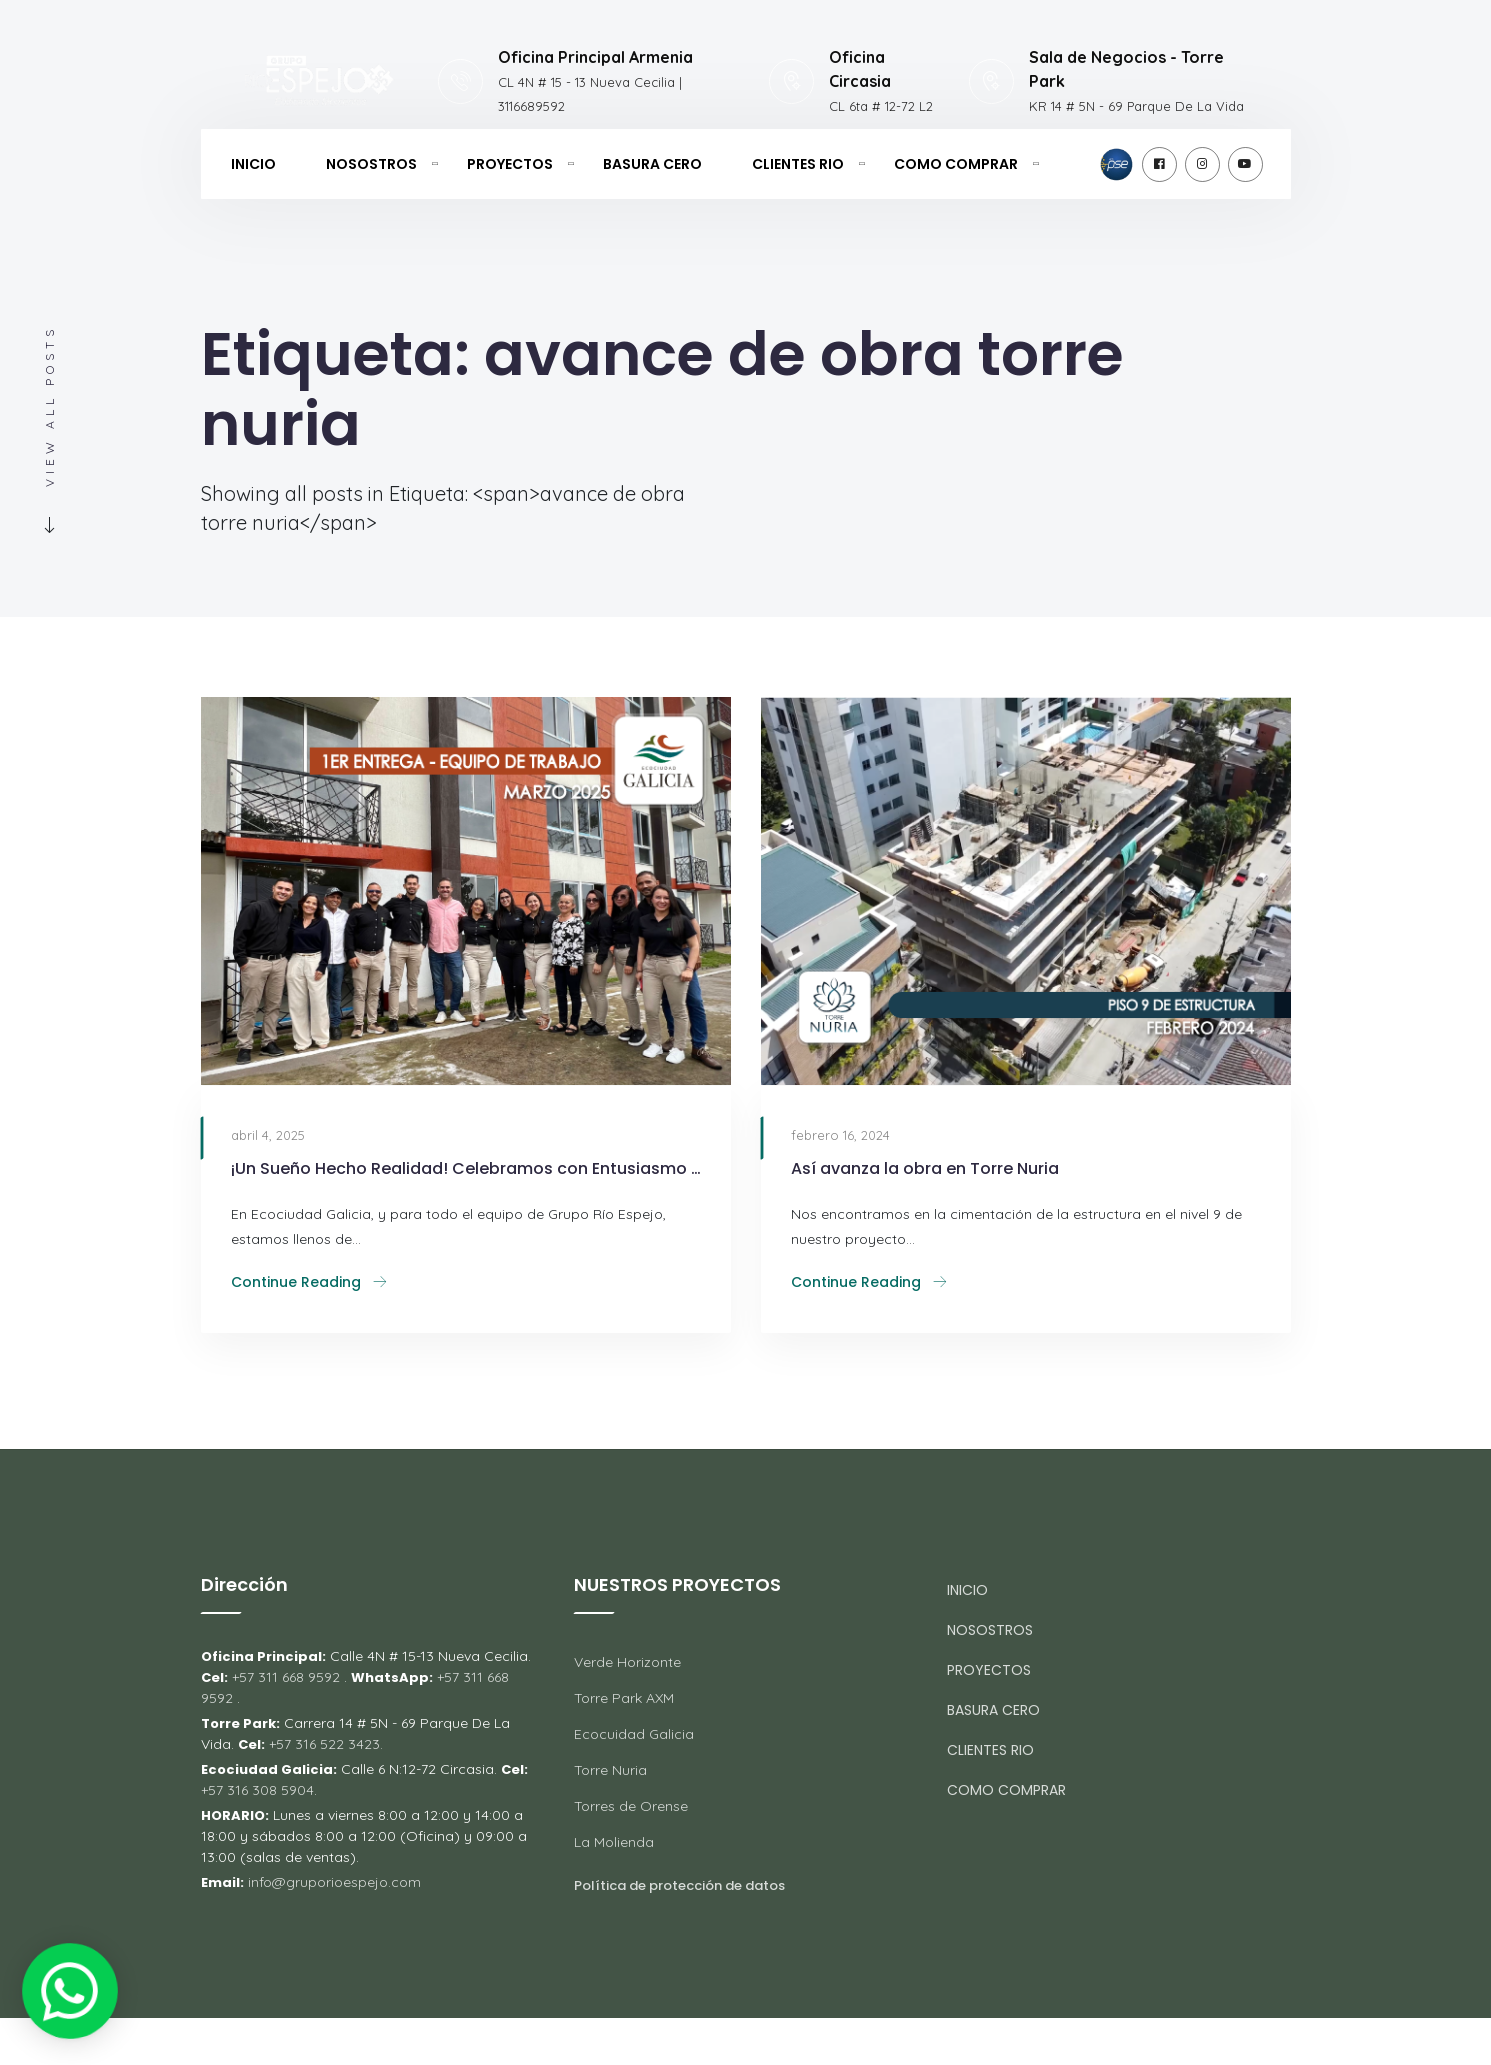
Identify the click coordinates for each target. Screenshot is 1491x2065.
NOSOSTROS (371, 164)
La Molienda (614, 1842)
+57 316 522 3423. (326, 1744)
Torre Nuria (610, 1770)
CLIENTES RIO (798, 164)
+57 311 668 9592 (286, 1677)
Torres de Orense (631, 1806)
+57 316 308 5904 (257, 1790)
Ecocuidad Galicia (634, 1734)
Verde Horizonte (627, 1662)
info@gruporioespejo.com (334, 1882)
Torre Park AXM (624, 1698)
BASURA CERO (652, 164)
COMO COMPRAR (956, 164)
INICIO (253, 164)
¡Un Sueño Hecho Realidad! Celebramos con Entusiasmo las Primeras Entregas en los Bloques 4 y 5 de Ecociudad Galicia (466, 1168)
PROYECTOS (510, 164)
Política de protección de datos (679, 1885)
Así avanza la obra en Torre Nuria (925, 1168)
